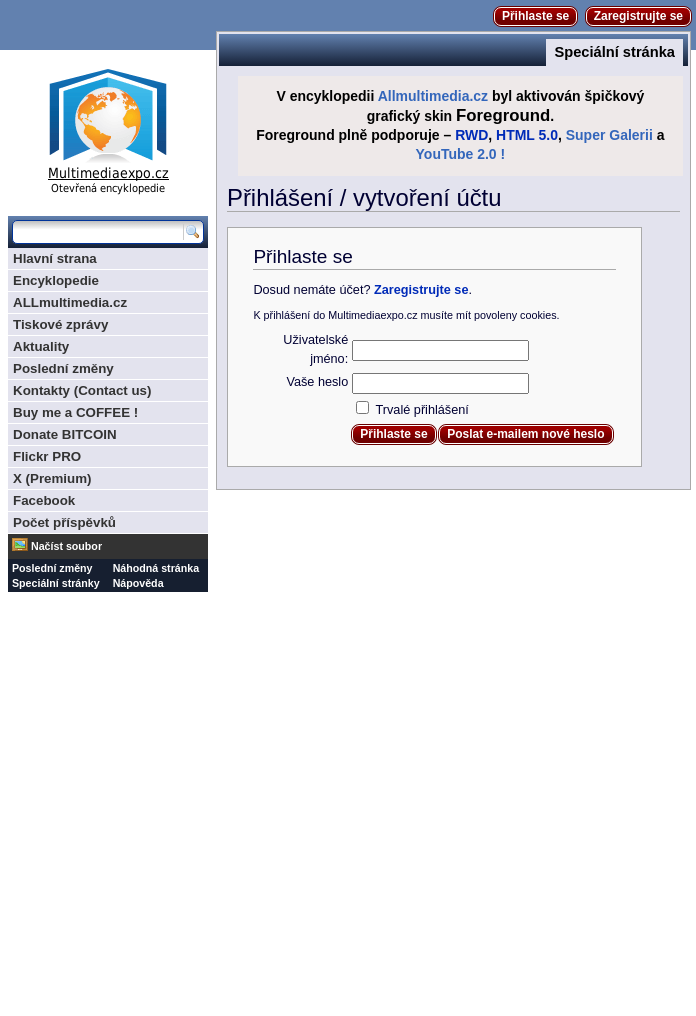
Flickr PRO (47, 456)
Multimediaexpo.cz (108, 128)
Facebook (44, 500)
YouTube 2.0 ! (461, 154)
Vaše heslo (317, 382)
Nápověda (138, 583)
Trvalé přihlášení (422, 410)
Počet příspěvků (64, 522)
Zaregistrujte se (638, 16)
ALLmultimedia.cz (70, 302)
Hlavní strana (55, 258)
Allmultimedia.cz (433, 96)
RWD (471, 135)
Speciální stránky (56, 583)
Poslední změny (63, 368)
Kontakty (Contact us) (82, 390)
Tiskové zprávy (60, 324)
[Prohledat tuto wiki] (98, 232)
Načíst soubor (66, 546)
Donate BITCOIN (65, 434)
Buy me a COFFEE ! (75, 412)
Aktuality (41, 346)
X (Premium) (52, 478)
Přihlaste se (535, 16)
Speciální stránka (614, 52)
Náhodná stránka (156, 568)
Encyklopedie (56, 280)
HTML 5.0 (527, 135)
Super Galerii (609, 135)
